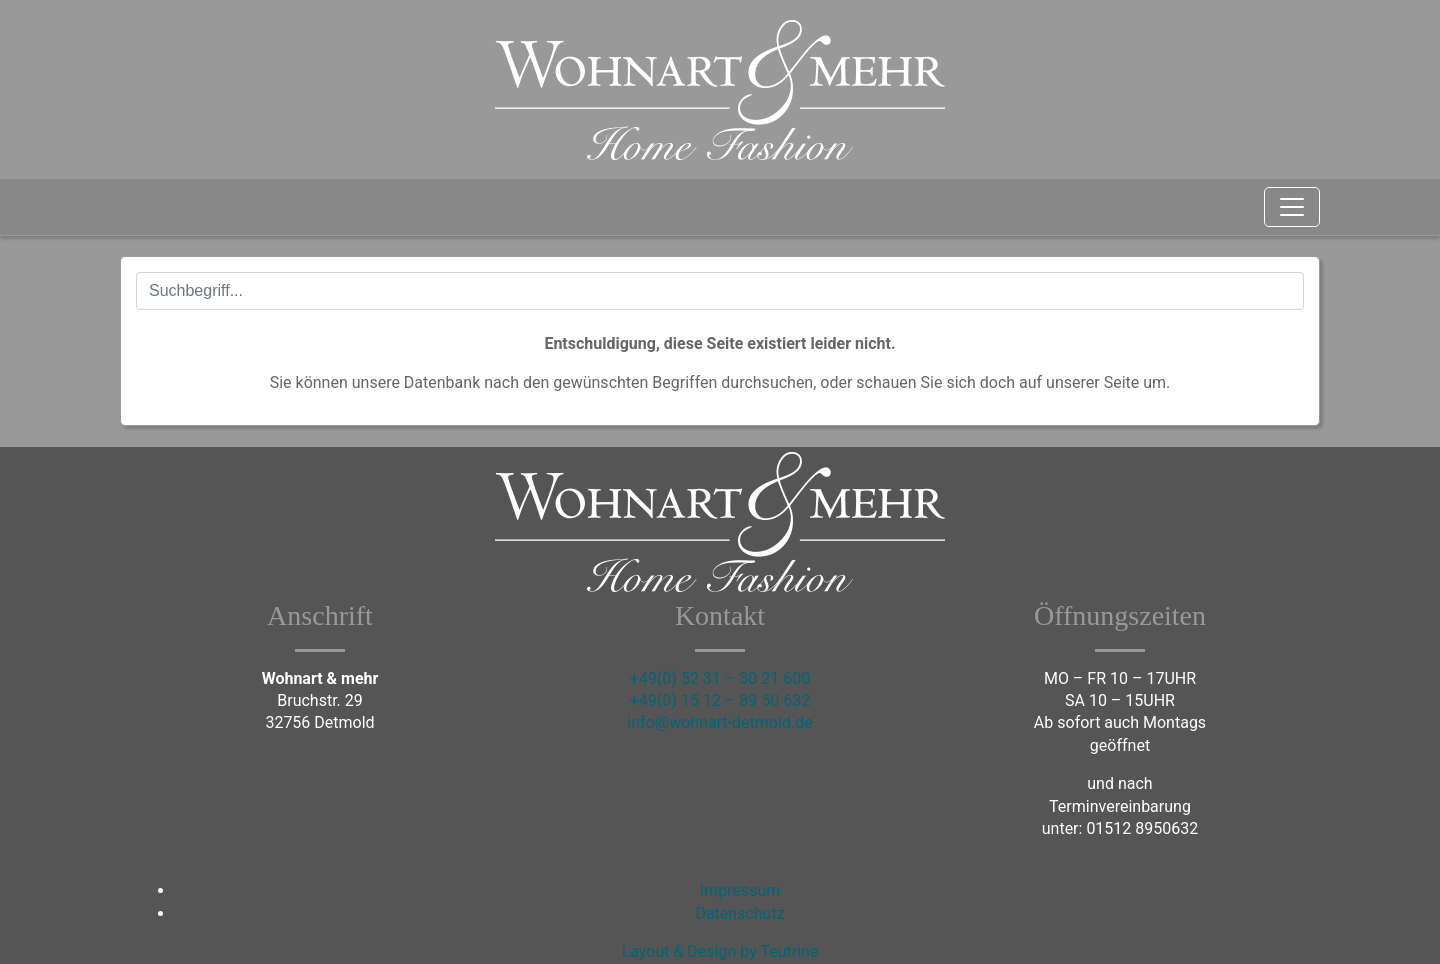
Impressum (740, 890)
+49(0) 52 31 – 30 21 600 (720, 678)
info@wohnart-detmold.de (719, 722)
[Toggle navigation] (1292, 207)
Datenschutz (739, 913)
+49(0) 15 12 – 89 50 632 (720, 700)
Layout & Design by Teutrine (720, 951)
